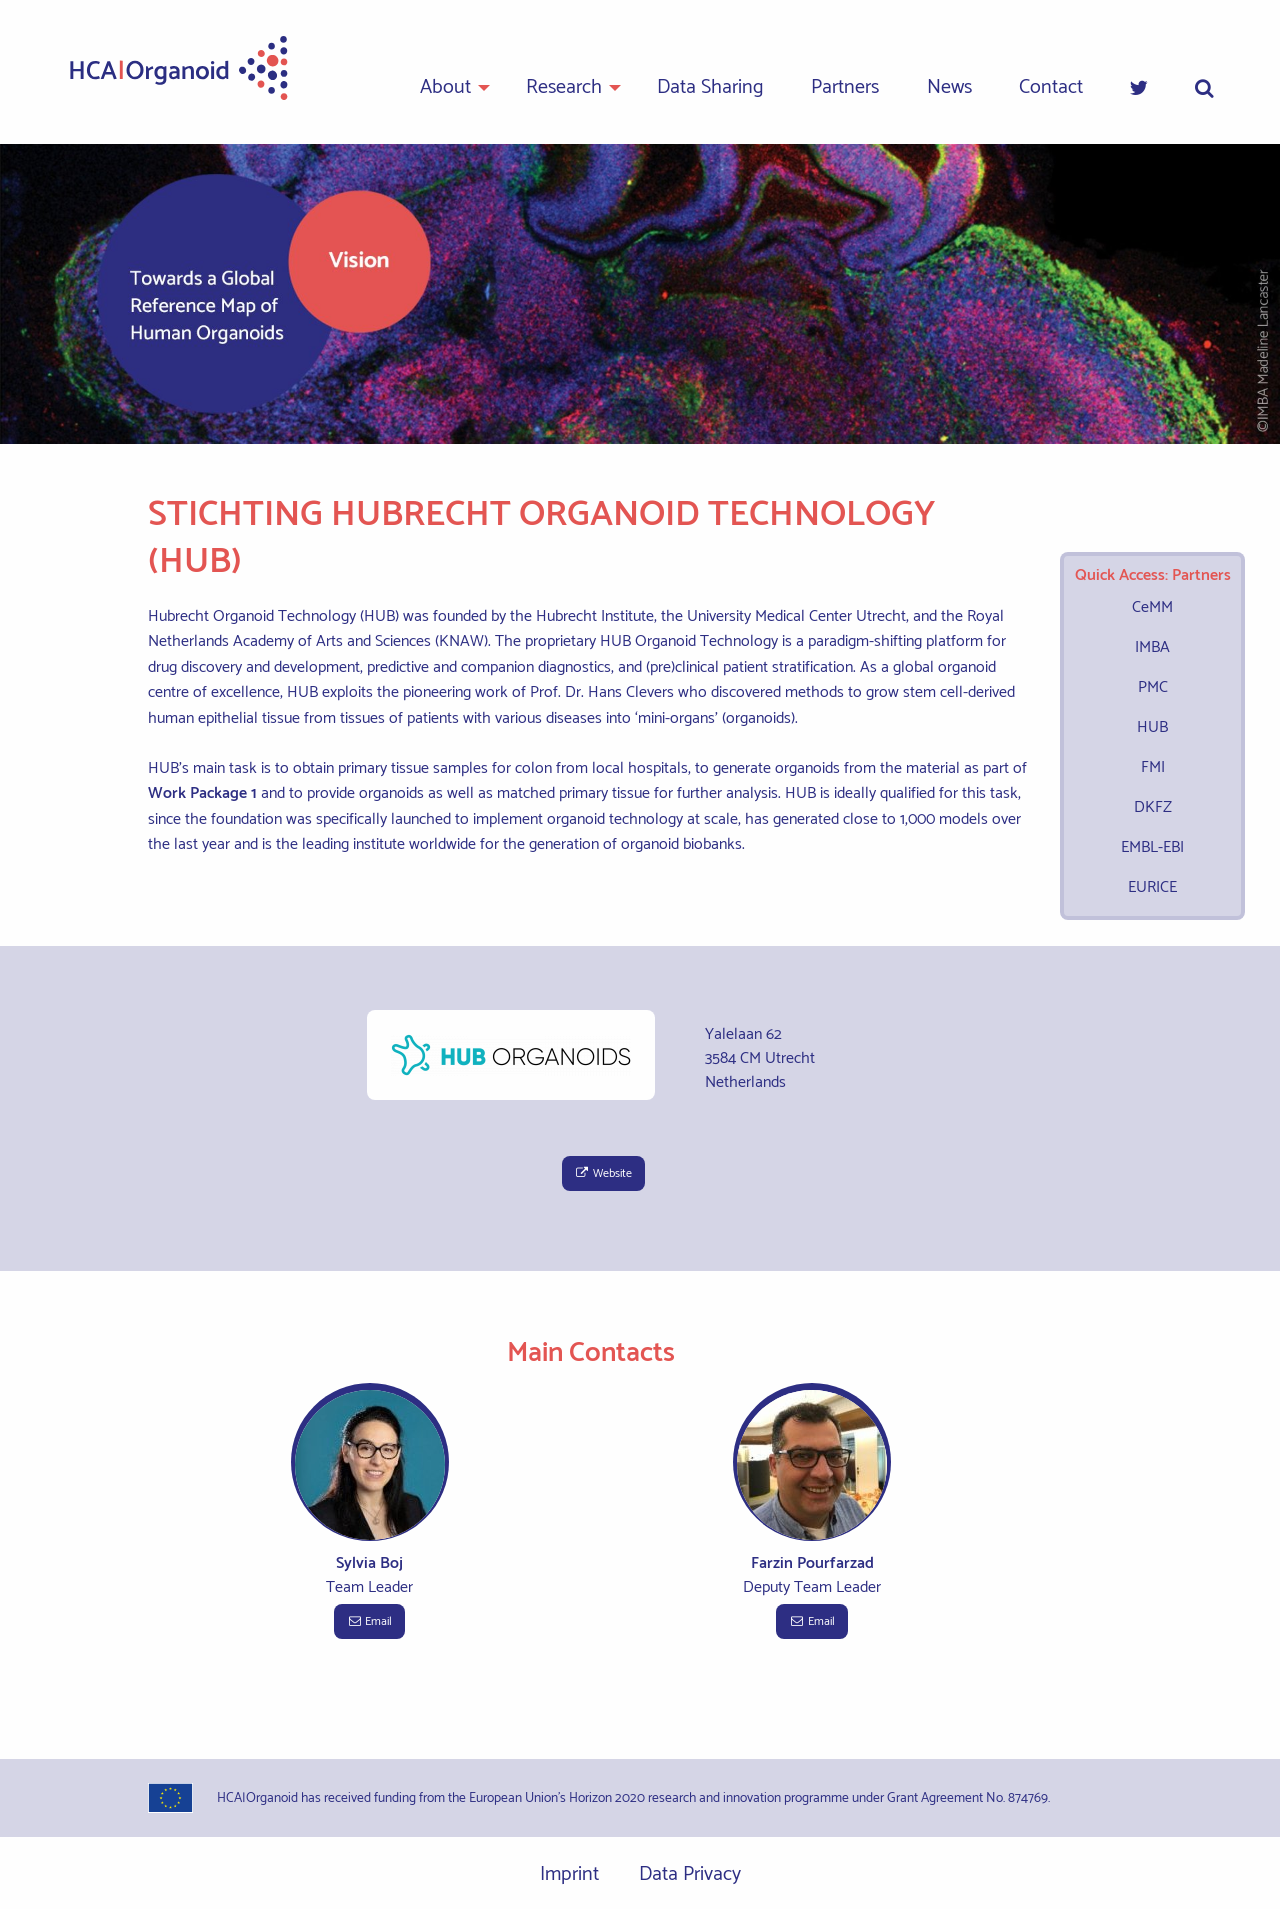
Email (369, 1621)
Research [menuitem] (564, 87)
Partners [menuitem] (845, 87)
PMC (1153, 687)
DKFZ (1153, 807)
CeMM (1152, 607)
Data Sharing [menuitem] (710, 87)
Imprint (569, 1874)
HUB (1152, 727)
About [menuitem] (445, 87)
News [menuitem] (949, 87)
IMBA (1152, 647)
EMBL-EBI (1152, 847)
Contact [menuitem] (1051, 87)
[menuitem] (1139, 89)
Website (603, 1173)
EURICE (1152, 887)
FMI (1153, 767)
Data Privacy (690, 1874)
